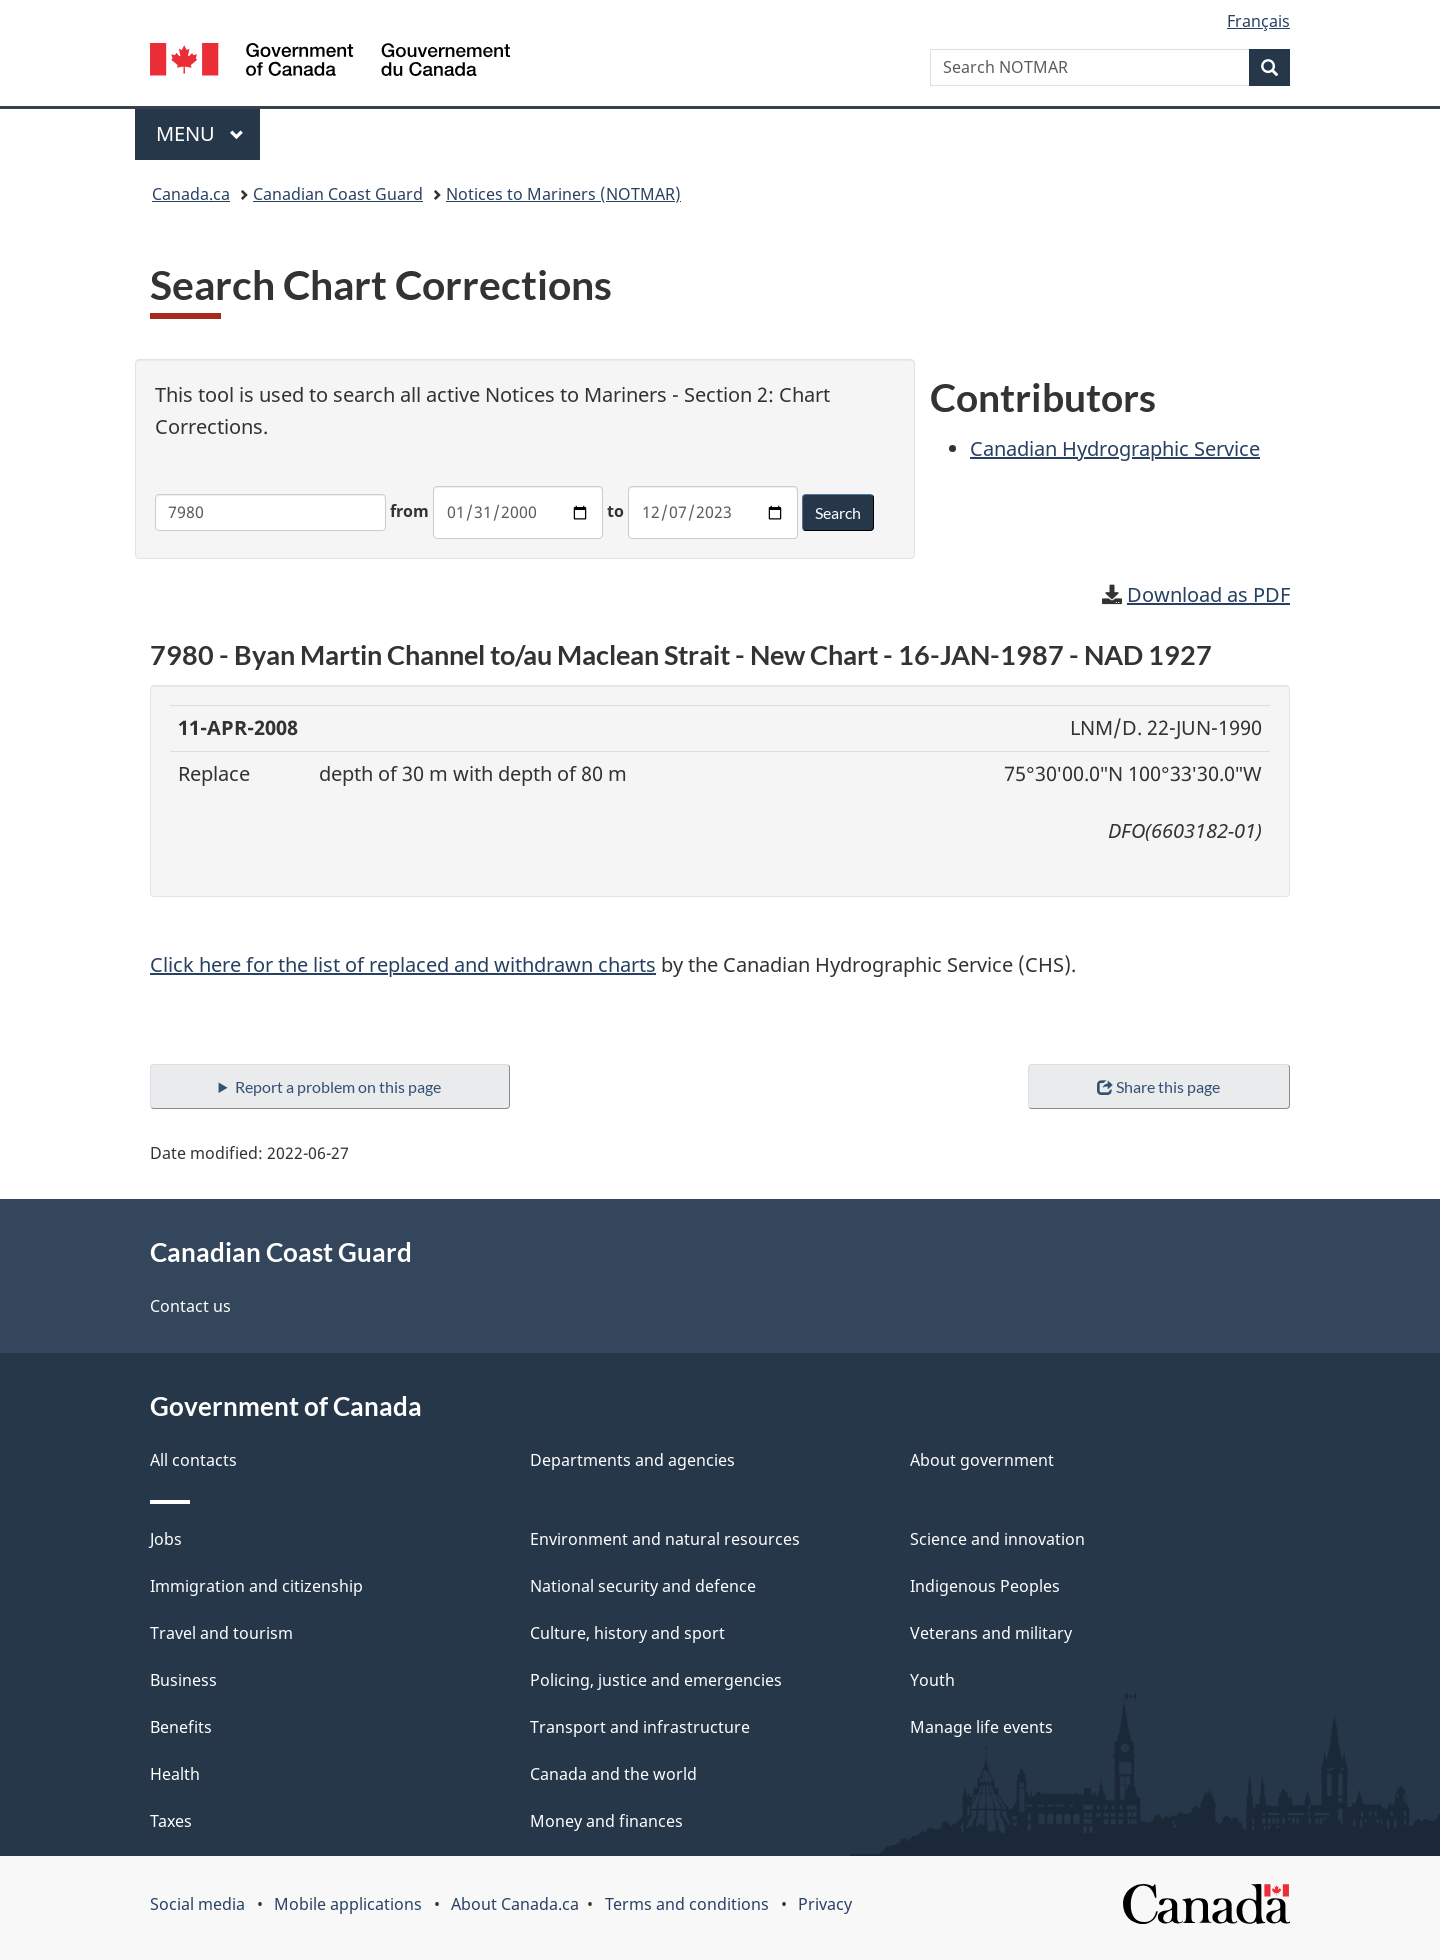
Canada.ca (191, 194)
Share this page (1158, 1086)
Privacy (825, 1904)
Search (838, 512)
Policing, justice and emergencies (656, 1680)
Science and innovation (997, 1539)
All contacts (193, 1460)
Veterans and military (991, 1633)
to (615, 511)
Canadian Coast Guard (338, 194)
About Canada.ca (515, 1904)
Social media (197, 1904)
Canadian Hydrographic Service (1115, 448)
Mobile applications (348, 1904)
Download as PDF (1208, 594)
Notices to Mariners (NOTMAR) (563, 194)
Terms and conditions (687, 1904)
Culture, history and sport (627, 1633)
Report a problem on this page (338, 1086)
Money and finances (606, 1821)
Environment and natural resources (665, 1539)
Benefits (181, 1727)
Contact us (190, 1306)
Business (183, 1680)
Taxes (171, 1821)
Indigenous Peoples (985, 1586)
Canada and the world (613, 1774)
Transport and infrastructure (640, 1727)
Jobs (166, 1539)
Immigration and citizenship (256, 1586)
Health (175, 1774)
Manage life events (981, 1727)
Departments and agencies (632, 1460)
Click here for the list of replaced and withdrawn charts (403, 964)
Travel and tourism (221, 1633)
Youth (932, 1680)
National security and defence (643, 1586)
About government (982, 1460)
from (409, 511)
